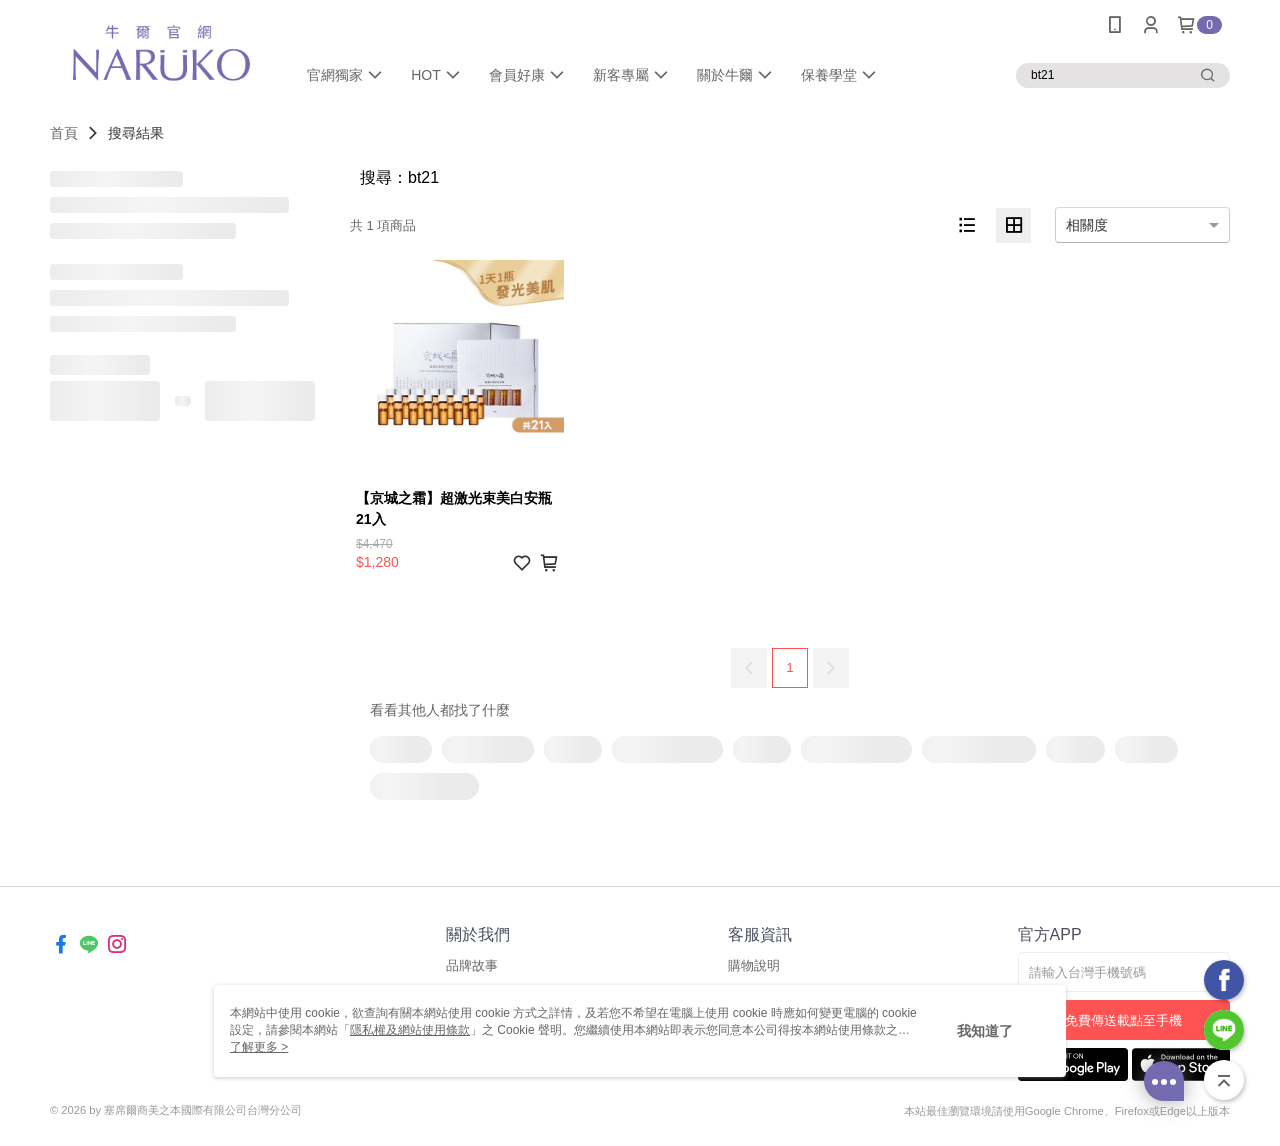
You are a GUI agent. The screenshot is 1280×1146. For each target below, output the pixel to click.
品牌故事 (472, 965)
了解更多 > (259, 1047)
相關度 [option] (1087, 225)
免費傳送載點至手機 (1123, 1020)
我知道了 (985, 1031)
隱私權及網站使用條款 (410, 1030)
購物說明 (754, 965)
